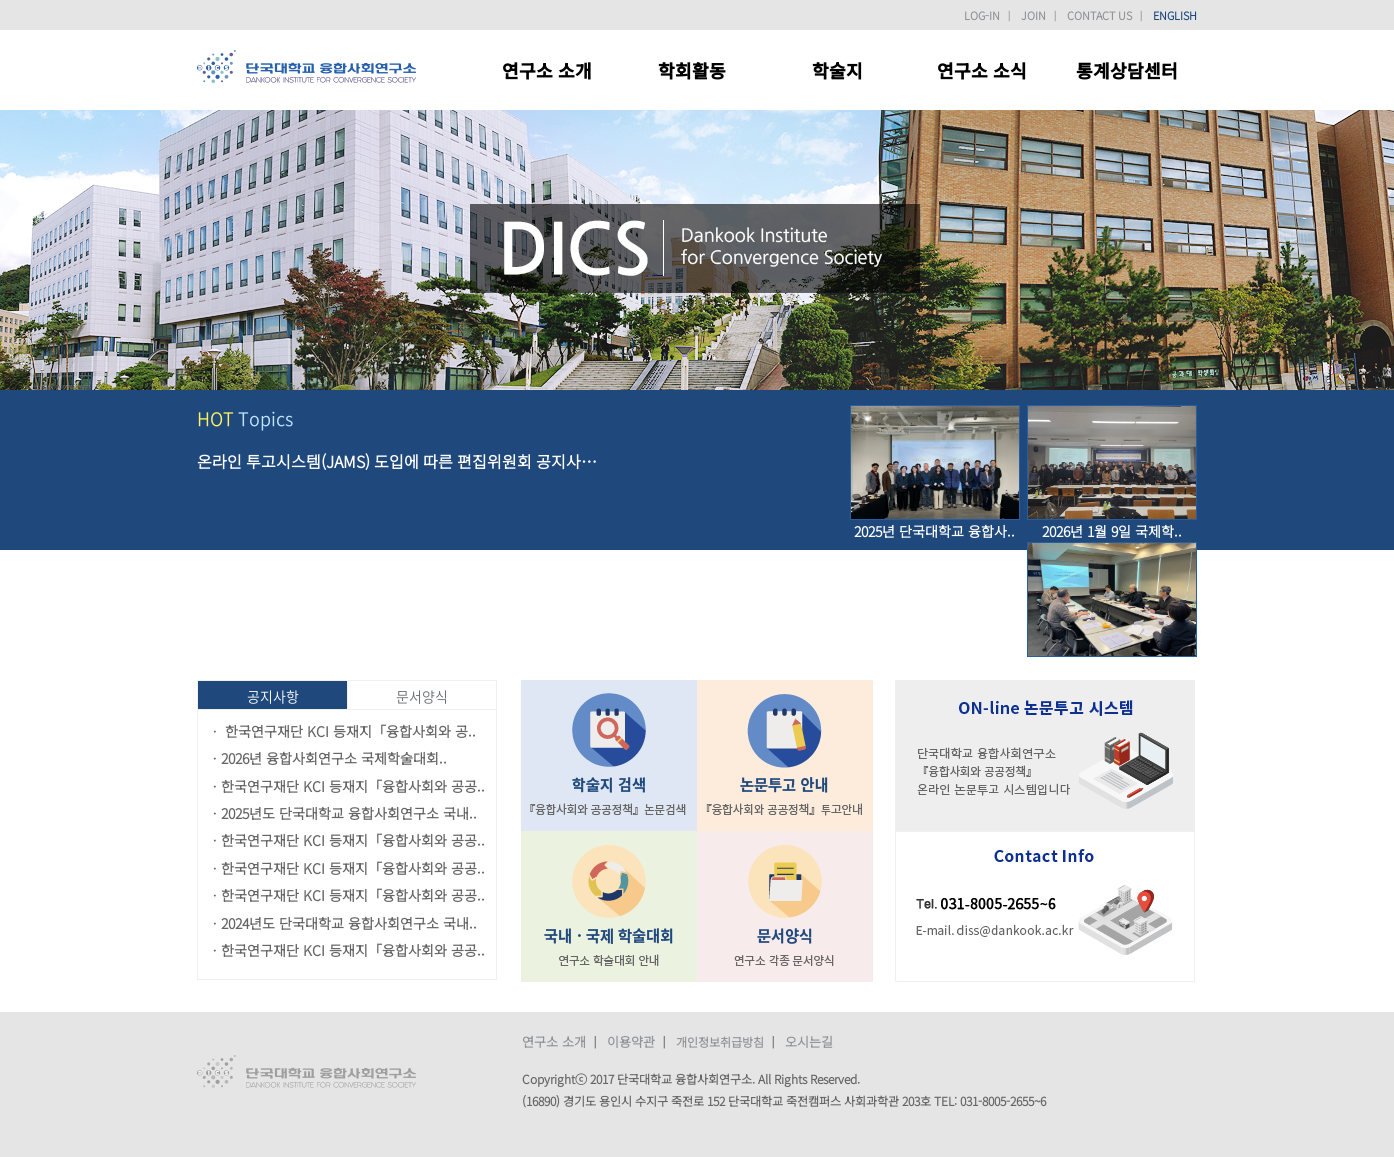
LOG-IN (982, 15)
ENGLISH (1175, 15)
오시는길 (809, 1041)
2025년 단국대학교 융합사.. (934, 531)
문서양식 (422, 696)
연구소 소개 (554, 1041)
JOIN (1033, 15)
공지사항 (273, 696)
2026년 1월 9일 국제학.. (1112, 531)
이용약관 (631, 1041)
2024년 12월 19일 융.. (1112, 668)
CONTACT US (1099, 15)
